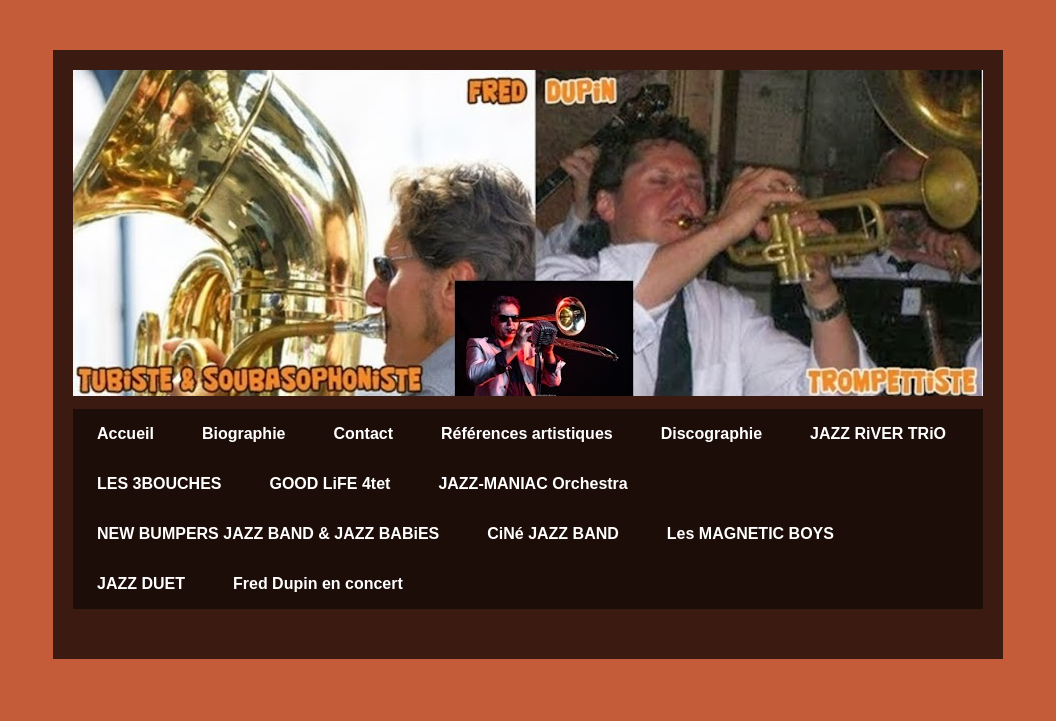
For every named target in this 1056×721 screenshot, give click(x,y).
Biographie (244, 433)
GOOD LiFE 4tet (329, 483)
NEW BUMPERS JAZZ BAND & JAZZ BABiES (268, 533)
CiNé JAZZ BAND (553, 533)
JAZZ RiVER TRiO (878, 433)
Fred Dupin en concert (318, 583)
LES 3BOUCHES (159, 483)
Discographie (711, 433)
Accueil (125, 433)
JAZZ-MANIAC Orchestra (532, 483)
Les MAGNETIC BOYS (750, 533)
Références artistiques (527, 433)
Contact (363, 433)
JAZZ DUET (141, 583)
